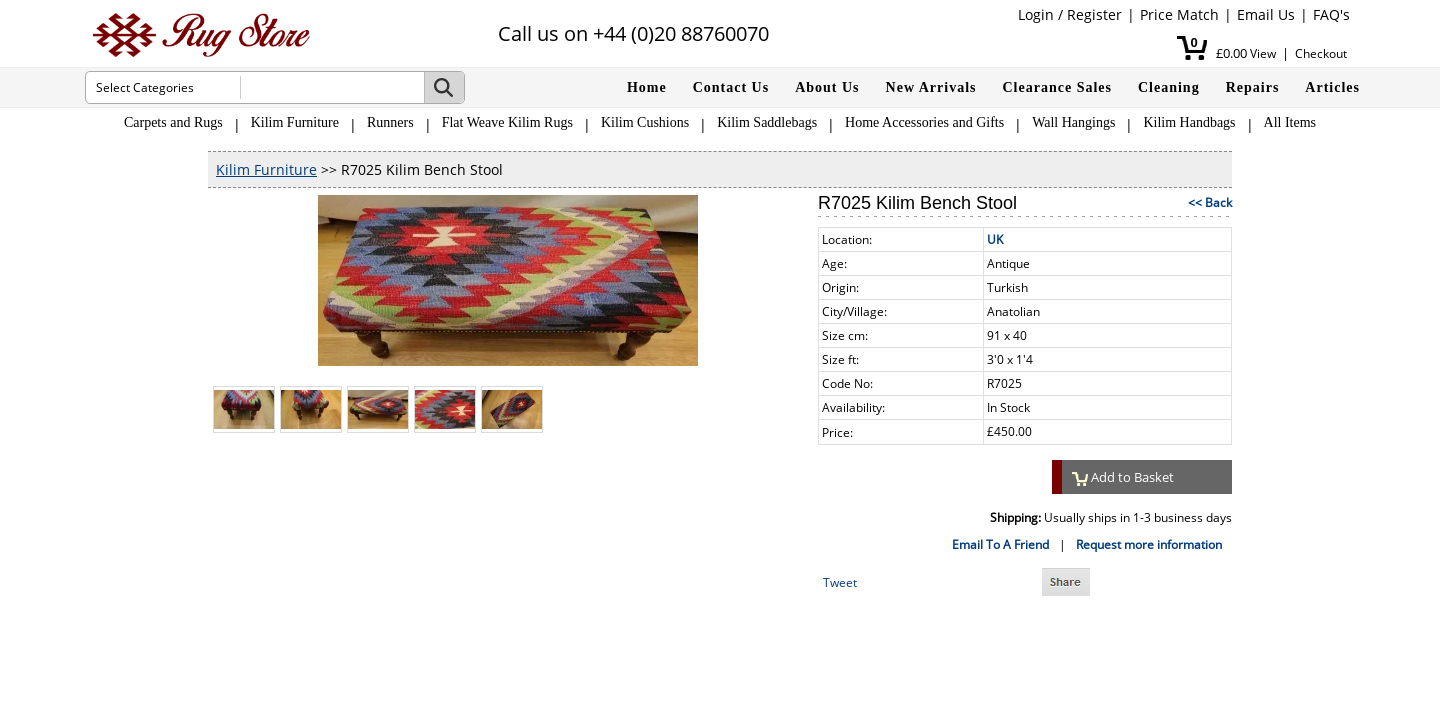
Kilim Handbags (1189, 122)
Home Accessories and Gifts (924, 122)
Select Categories (145, 87)
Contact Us (731, 87)
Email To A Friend (1000, 544)
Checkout (1321, 53)
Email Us (1266, 14)
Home (647, 87)
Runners (390, 122)
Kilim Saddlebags (767, 122)
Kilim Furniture (295, 122)
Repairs (1253, 87)
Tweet (840, 582)
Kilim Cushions (645, 122)
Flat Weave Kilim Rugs (507, 122)
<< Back (1210, 202)
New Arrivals (931, 87)
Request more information (1149, 544)
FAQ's (1331, 14)
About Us (827, 87)
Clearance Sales (1057, 87)
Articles (1332, 87)
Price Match (1179, 14)
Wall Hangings (1073, 122)
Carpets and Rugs (173, 122)
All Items (1290, 122)
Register (1094, 14)
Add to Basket (1123, 477)
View (1263, 53)
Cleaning (1169, 87)
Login (1036, 14)
